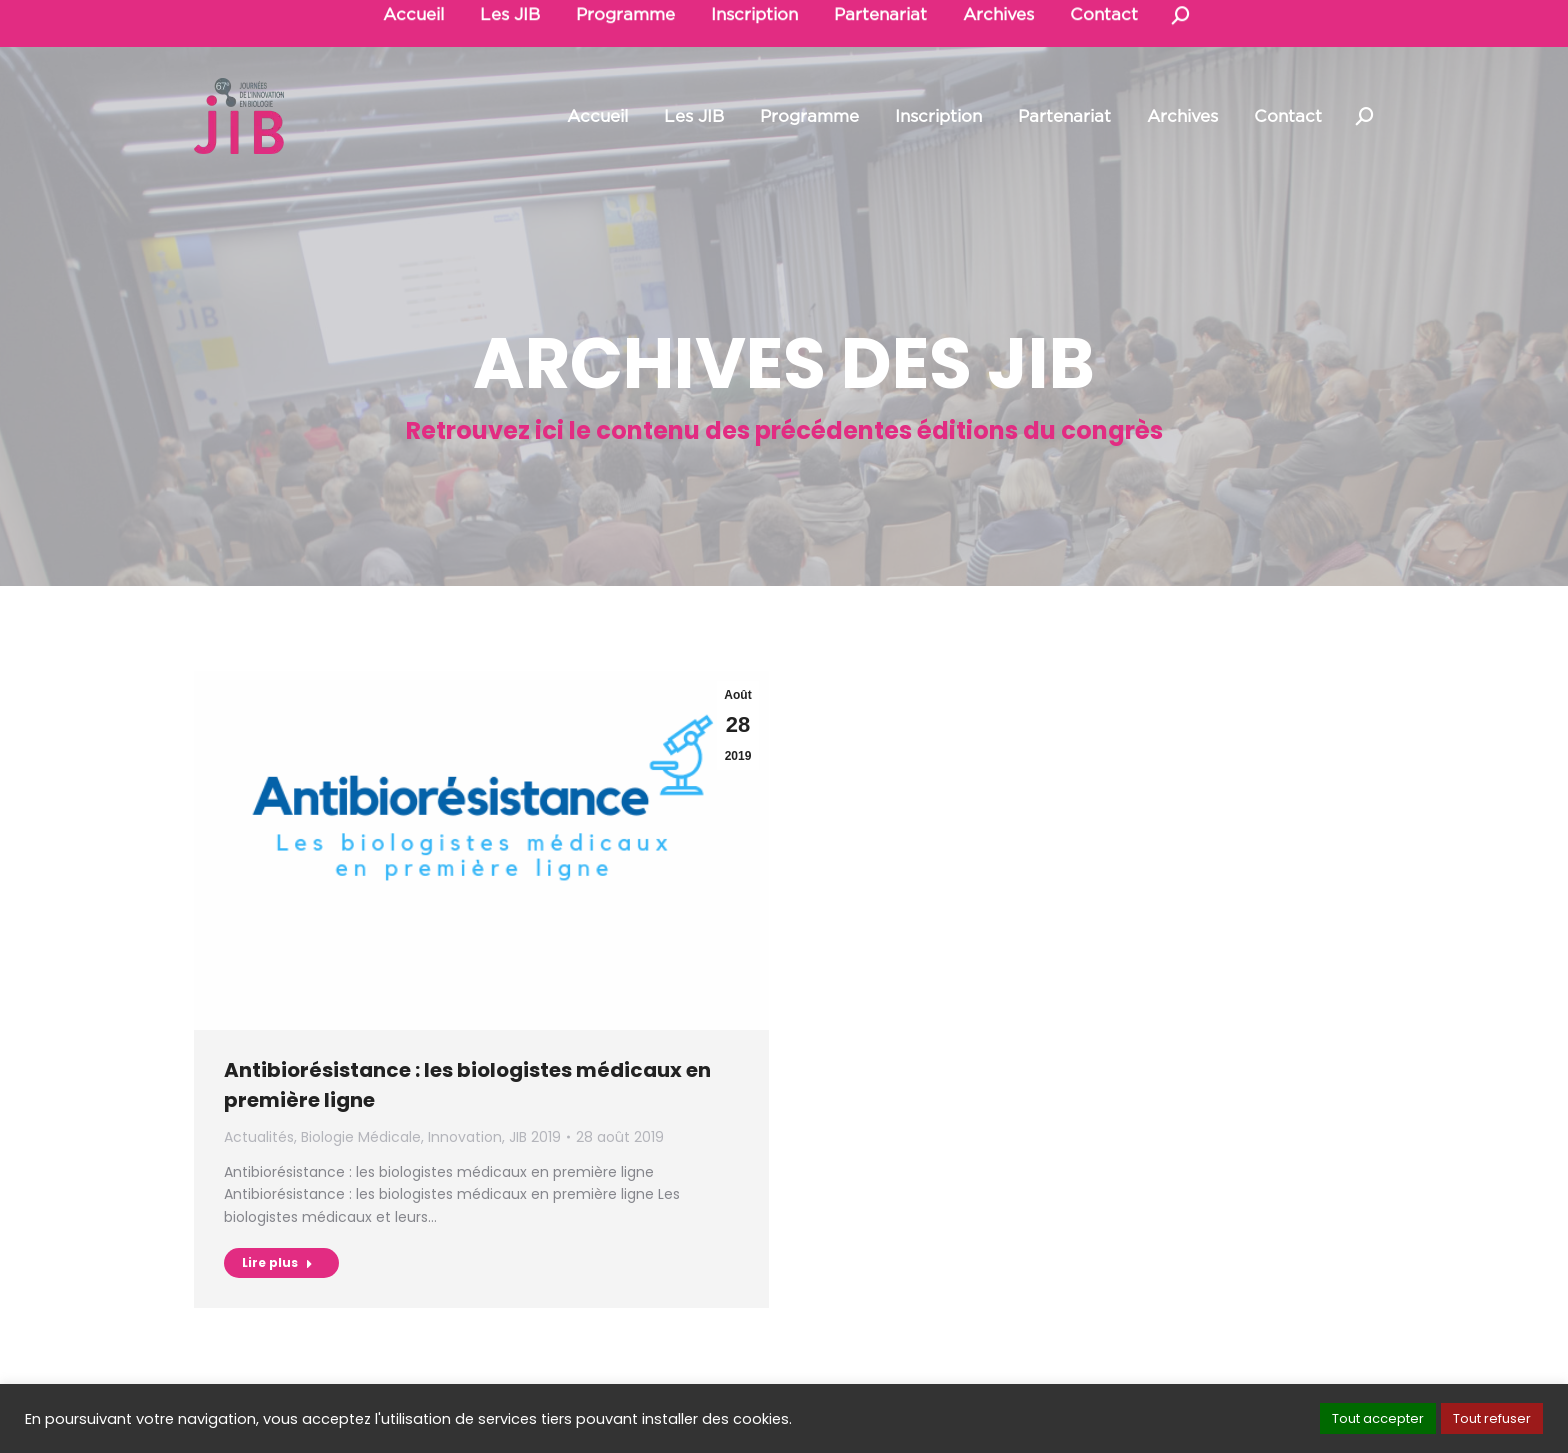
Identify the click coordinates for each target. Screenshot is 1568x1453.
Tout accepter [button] (1378, 1418)
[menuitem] (597, 116)
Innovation (465, 1137)
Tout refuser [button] (1492, 1418)
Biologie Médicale (361, 1137)
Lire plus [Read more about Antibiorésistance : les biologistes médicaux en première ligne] (277, 1262)
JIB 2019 (535, 1137)
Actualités (259, 1137)
